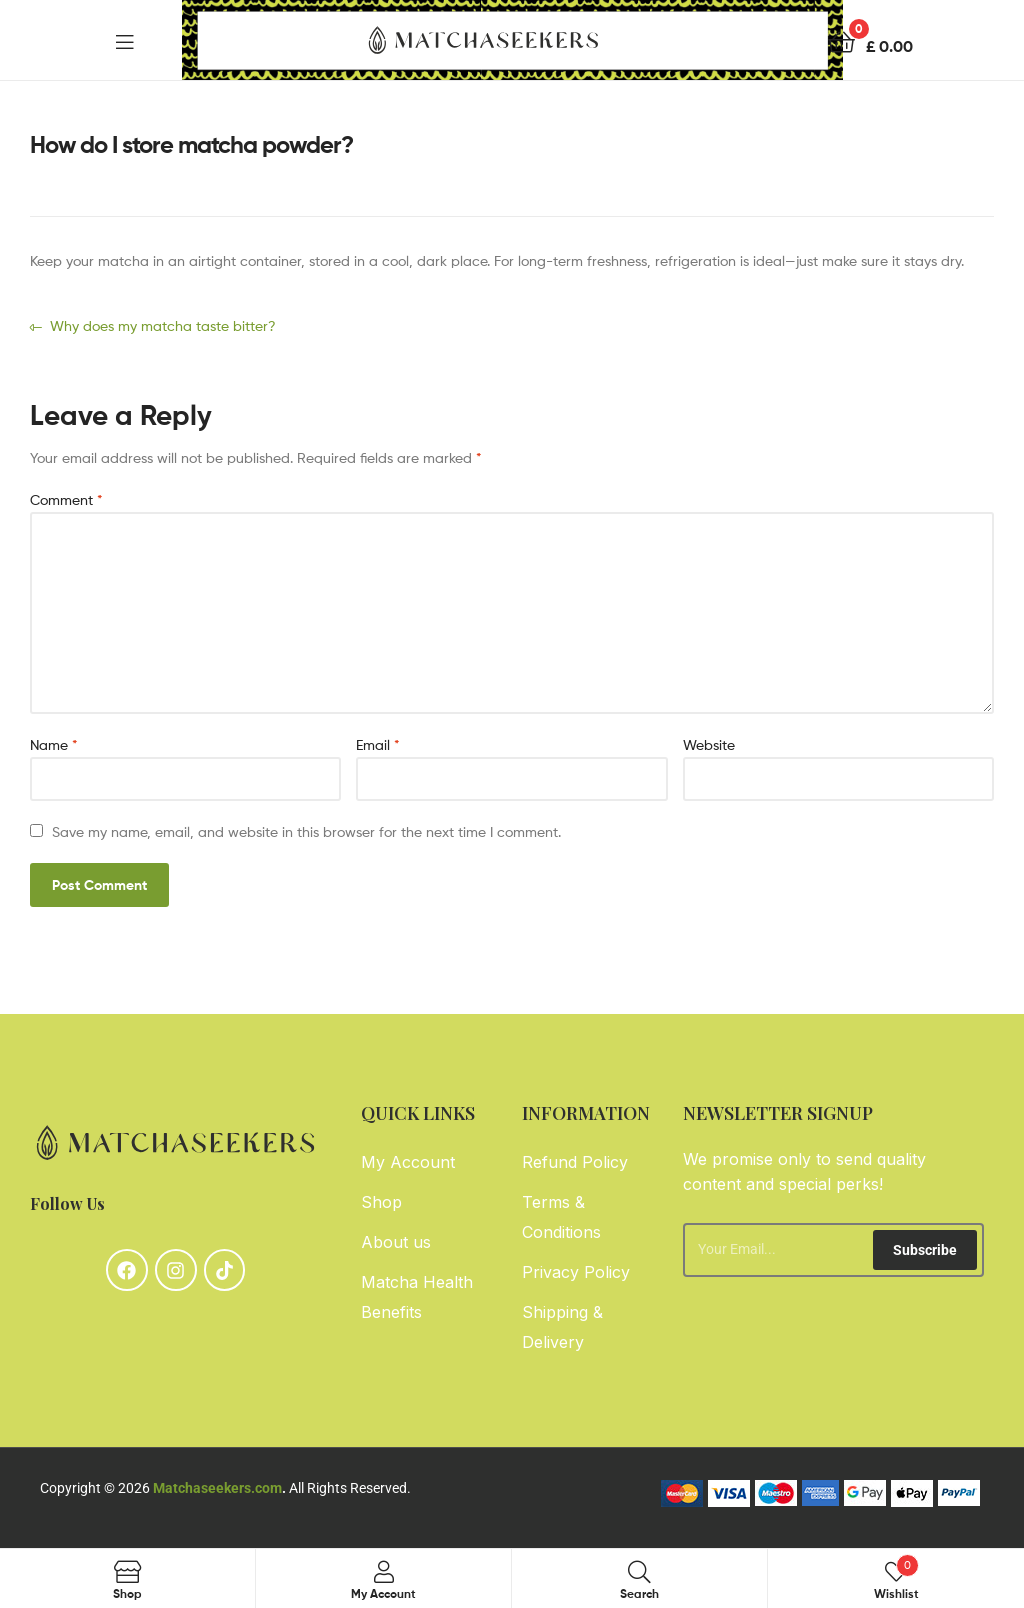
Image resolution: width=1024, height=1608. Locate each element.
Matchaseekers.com (217, 1488)
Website (709, 744)
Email (378, 744)
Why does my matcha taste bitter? (162, 324)
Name (54, 744)
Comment (66, 499)
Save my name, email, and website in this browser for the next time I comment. (306, 831)
